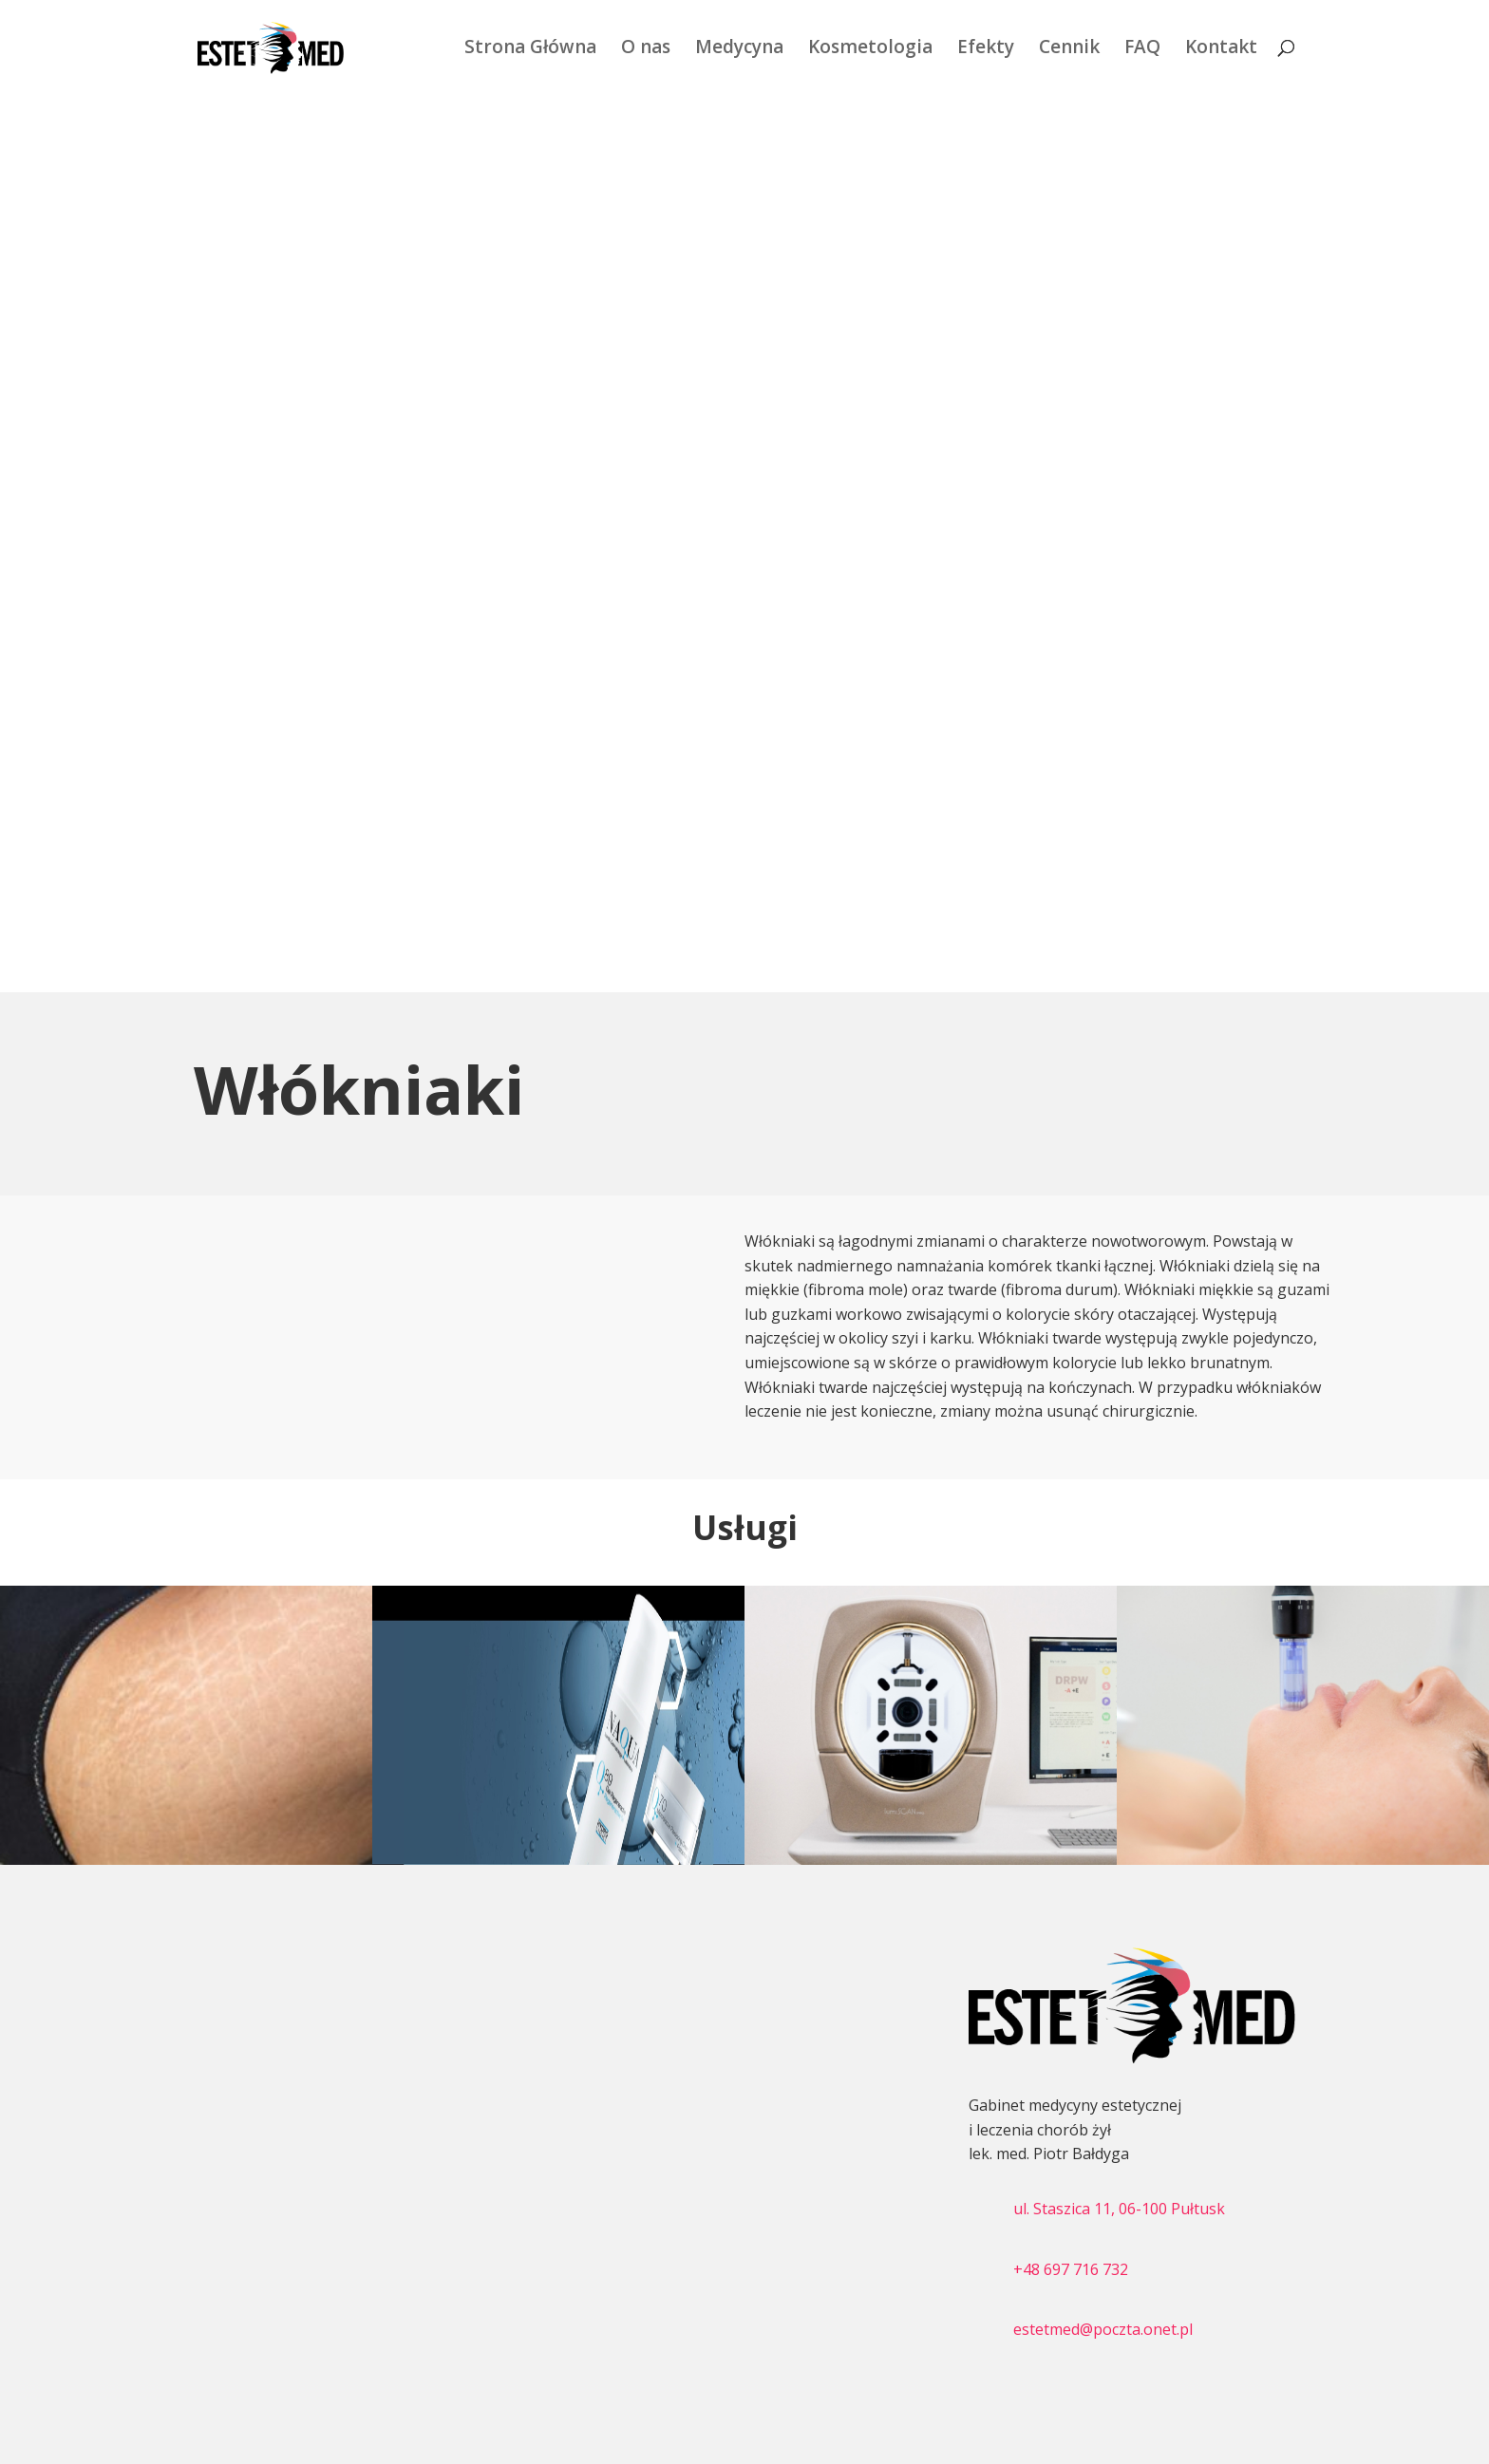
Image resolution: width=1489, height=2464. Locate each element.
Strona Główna (530, 52)
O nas (645, 52)
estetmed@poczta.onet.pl (1103, 2329)
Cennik (1069, 52)
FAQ (1142, 52)
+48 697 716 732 (1070, 2269)
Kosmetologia (870, 52)
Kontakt (1221, 52)
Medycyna (739, 52)
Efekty (985, 52)
